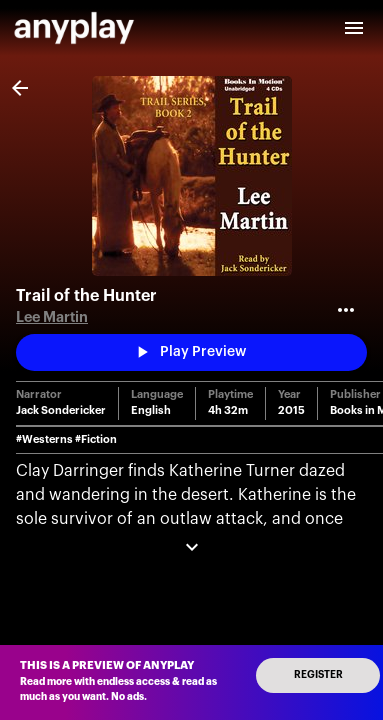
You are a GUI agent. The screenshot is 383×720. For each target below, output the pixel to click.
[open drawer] (354, 28)
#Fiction (96, 439)
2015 (291, 410)
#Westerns (44, 439)
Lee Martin (52, 317)
